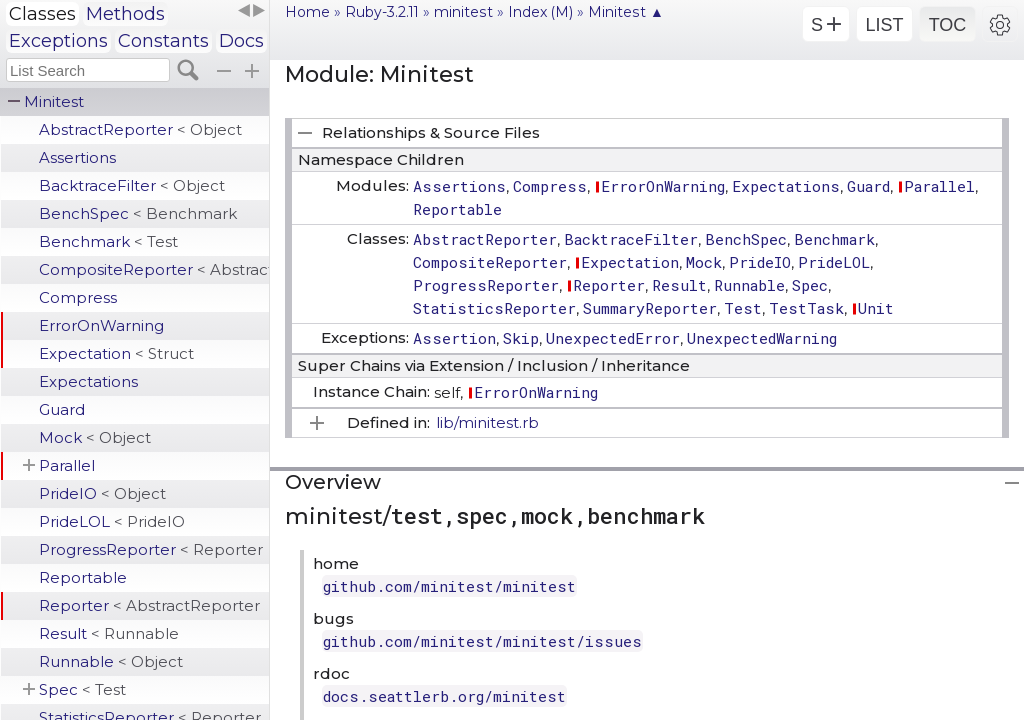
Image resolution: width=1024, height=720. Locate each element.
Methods (125, 14)
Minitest (54, 101)
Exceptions (58, 41)
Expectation (116, 353)
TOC (948, 25)
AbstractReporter (140, 129)
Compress (78, 297)
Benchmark (108, 241)
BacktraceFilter (132, 185)
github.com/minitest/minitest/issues (482, 641)
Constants (163, 41)
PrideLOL (112, 521)
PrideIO (102, 493)
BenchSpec (138, 213)
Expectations (88, 381)
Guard (62, 409)
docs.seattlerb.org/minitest (444, 696)
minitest (463, 12)
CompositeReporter (154, 269)
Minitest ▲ (626, 12)
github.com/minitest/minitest (449, 586)
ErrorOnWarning (101, 325)
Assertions (77, 157)
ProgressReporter (151, 549)
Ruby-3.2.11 (382, 12)
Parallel (67, 465)
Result (109, 633)
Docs (241, 41)
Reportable (83, 577)
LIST (884, 25)
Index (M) (540, 12)
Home (307, 12)
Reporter (149, 605)
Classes (42, 14)
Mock (95, 437)
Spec (82, 689)
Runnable (111, 661)
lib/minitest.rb (487, 422)
